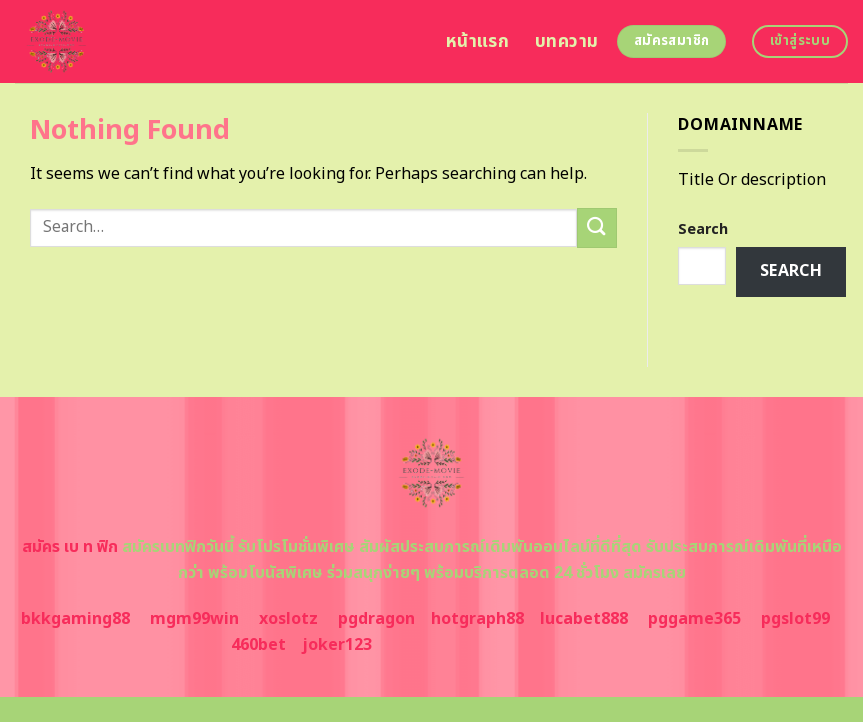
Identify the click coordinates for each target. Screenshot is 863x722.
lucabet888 (584, 619)
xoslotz (288, 619)
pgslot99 (795, 619)
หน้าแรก (477, 41)
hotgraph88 (477, 619)
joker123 (337, 645)
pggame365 (694, 619)
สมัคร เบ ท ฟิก (70, 547)
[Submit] (597, 227)
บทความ (566, 41)
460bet (258, 645)
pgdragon (376, 619)
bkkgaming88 (75, 619)
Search (703, 229)
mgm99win (194, 619)
